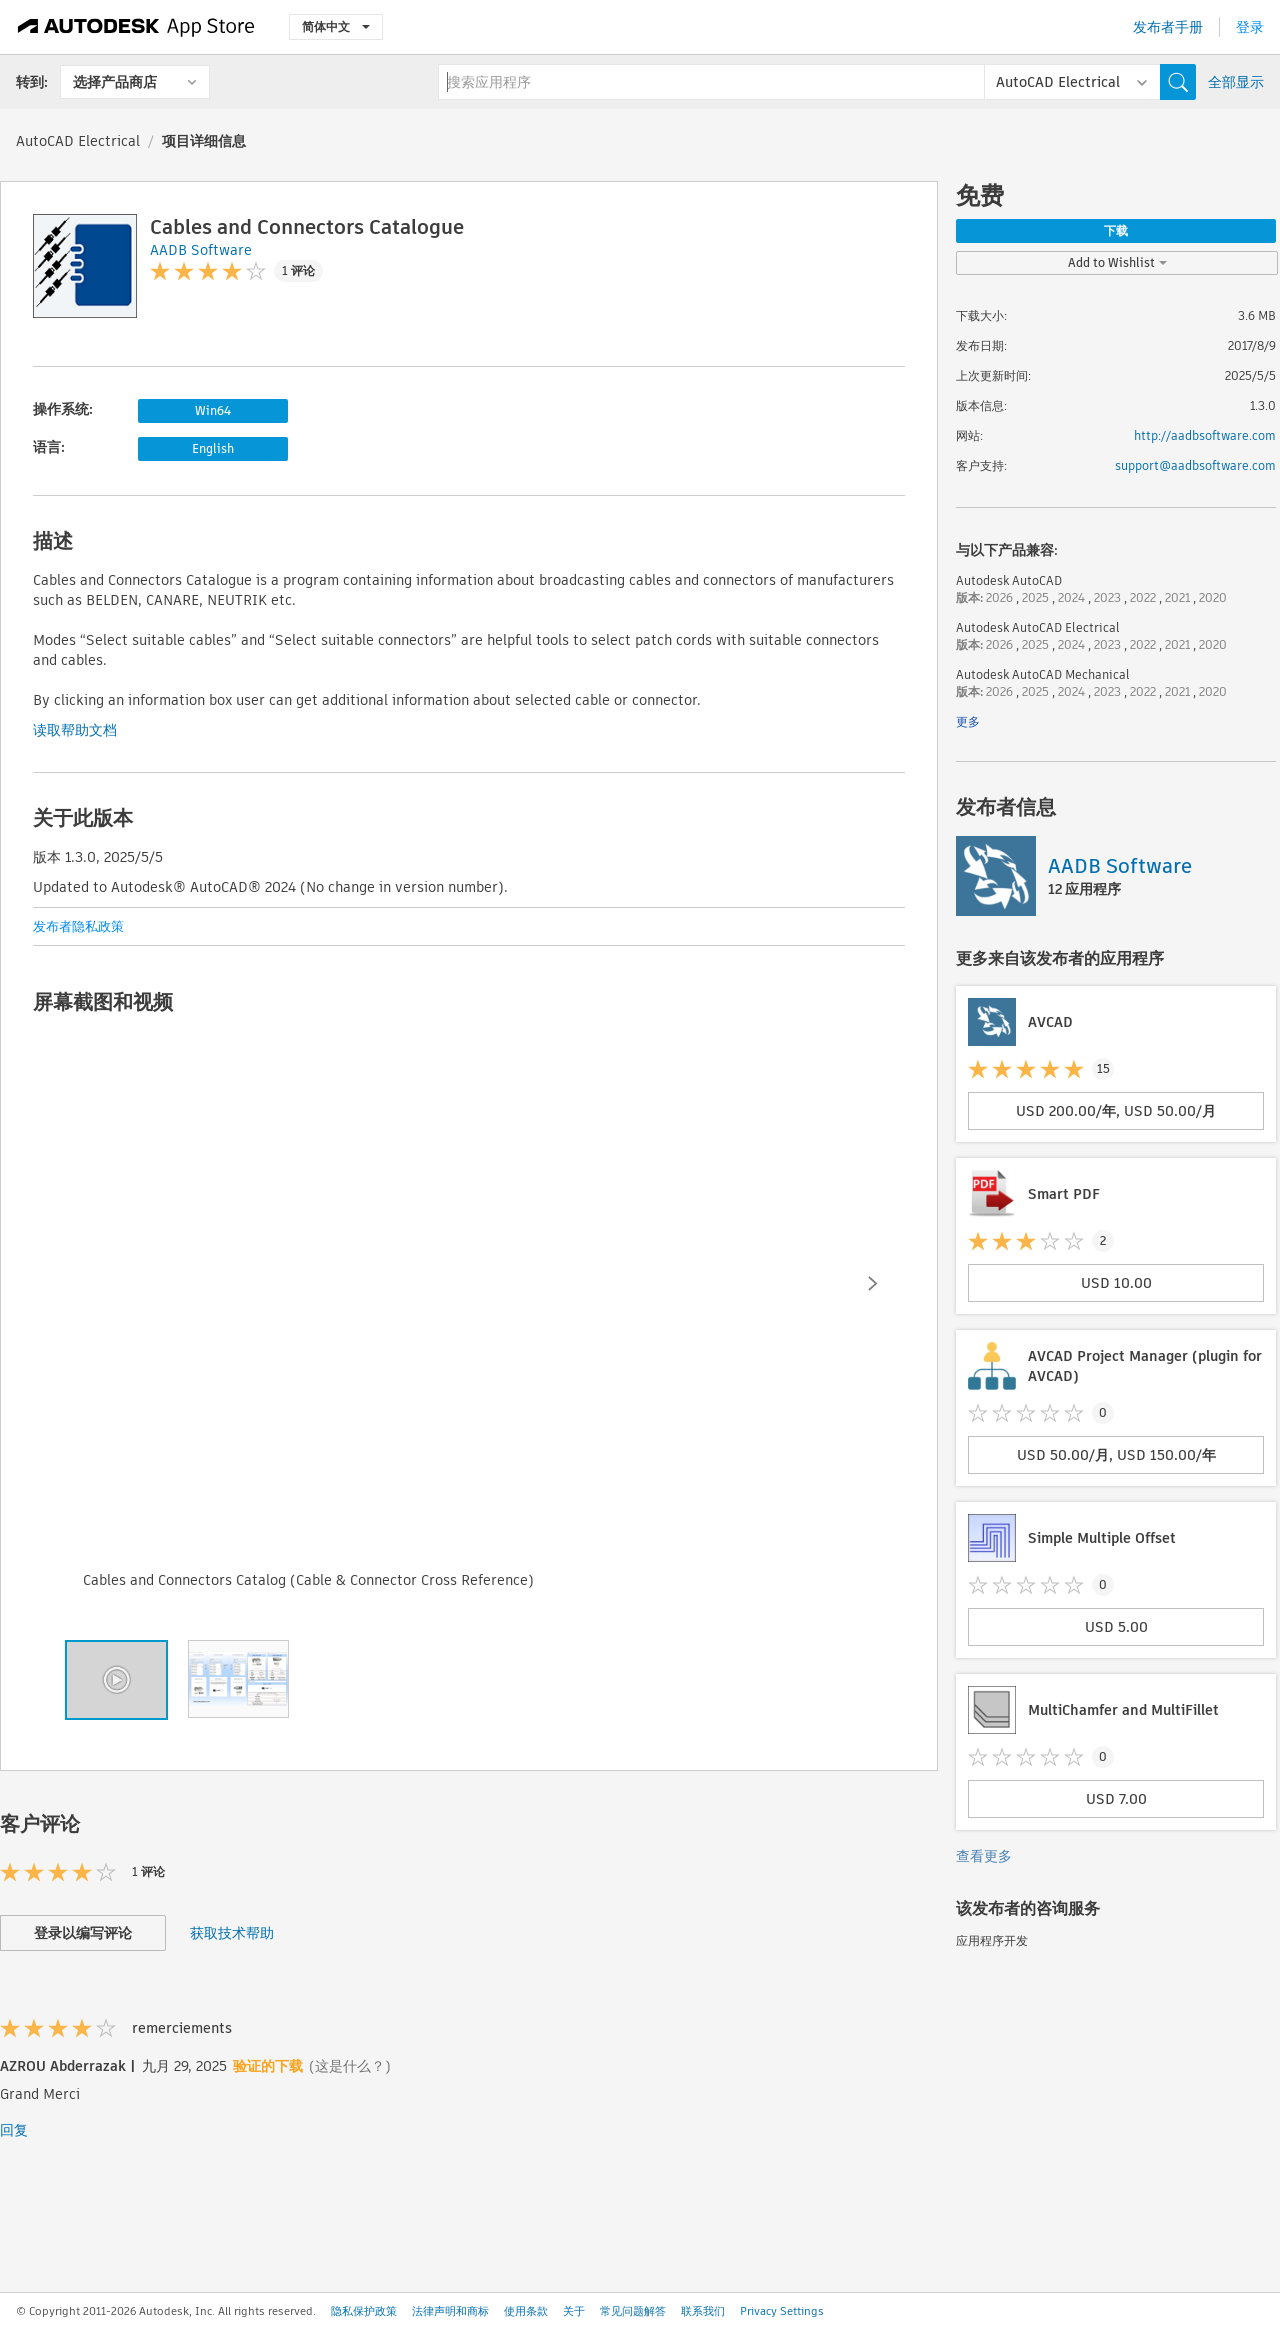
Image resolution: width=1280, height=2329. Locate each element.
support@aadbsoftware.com (1195, 465)
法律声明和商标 (450, 2311)
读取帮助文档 (75, 730)
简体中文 (336, 26)
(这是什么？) (350, 2066)
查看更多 (984, 1856)
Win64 (213, 410)
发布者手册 (1168, 27)
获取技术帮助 (232, 1933)
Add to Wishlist (1117, 262)
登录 (1250, 27)
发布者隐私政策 (78, 926)
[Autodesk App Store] (136, 27)
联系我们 (703, 2311)
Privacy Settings (782, 2311)
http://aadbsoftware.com (1205, 435)
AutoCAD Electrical (78, 141)
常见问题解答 (633, 2311)
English (213, 448)
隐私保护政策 (364, 2311)
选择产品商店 (115, 82)
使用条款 (526, 2311)
